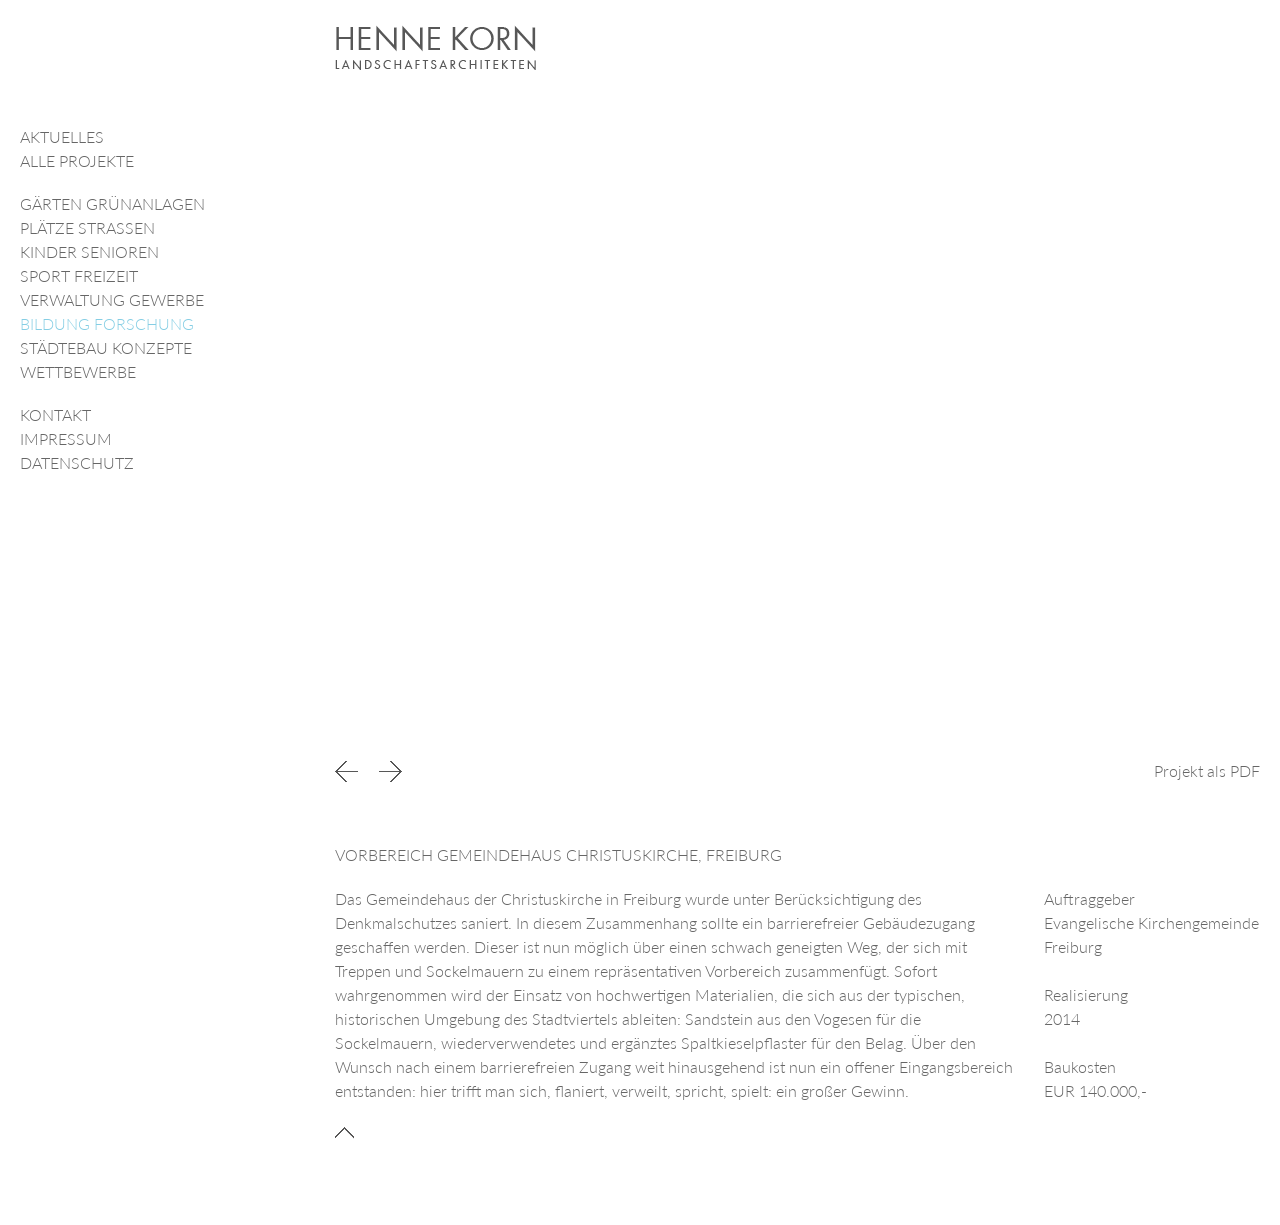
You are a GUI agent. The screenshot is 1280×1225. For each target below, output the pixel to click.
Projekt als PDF (1207, 770)
